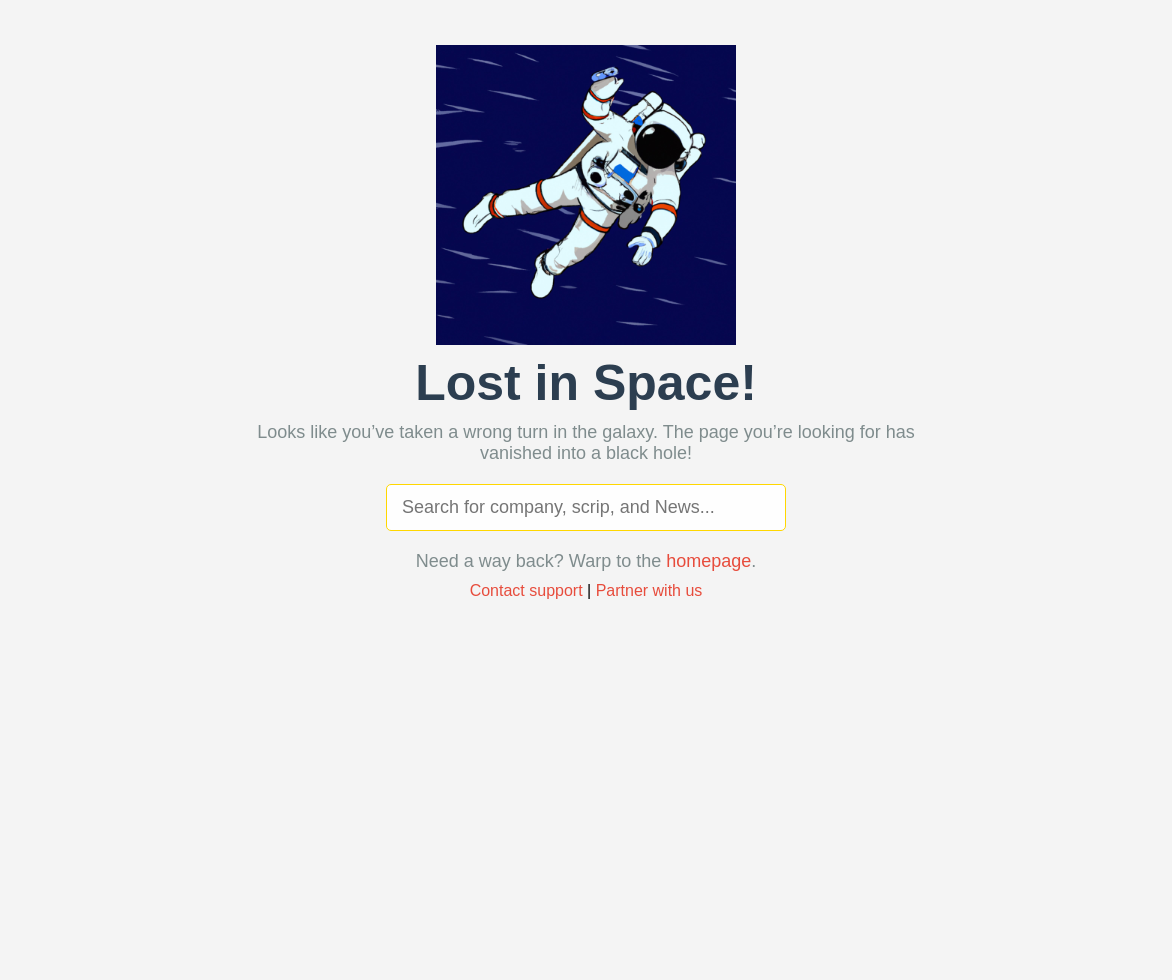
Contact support (526, 590)
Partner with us (649, 590)
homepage (708, 561)
